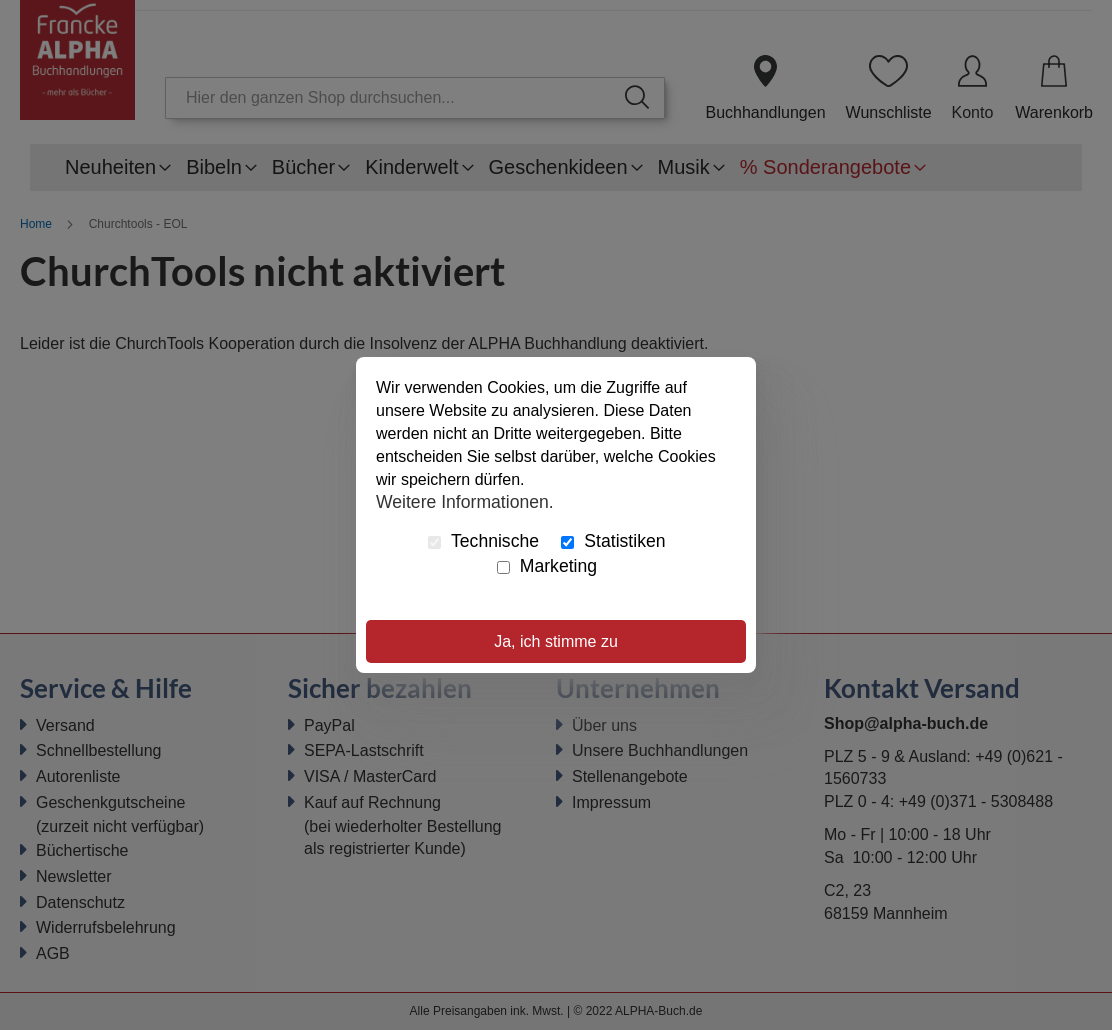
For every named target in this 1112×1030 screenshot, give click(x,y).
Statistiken (613, 541)
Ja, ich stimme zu (556, 641)
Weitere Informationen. (465, 501)
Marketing (547, 566)
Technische (483, 541)
